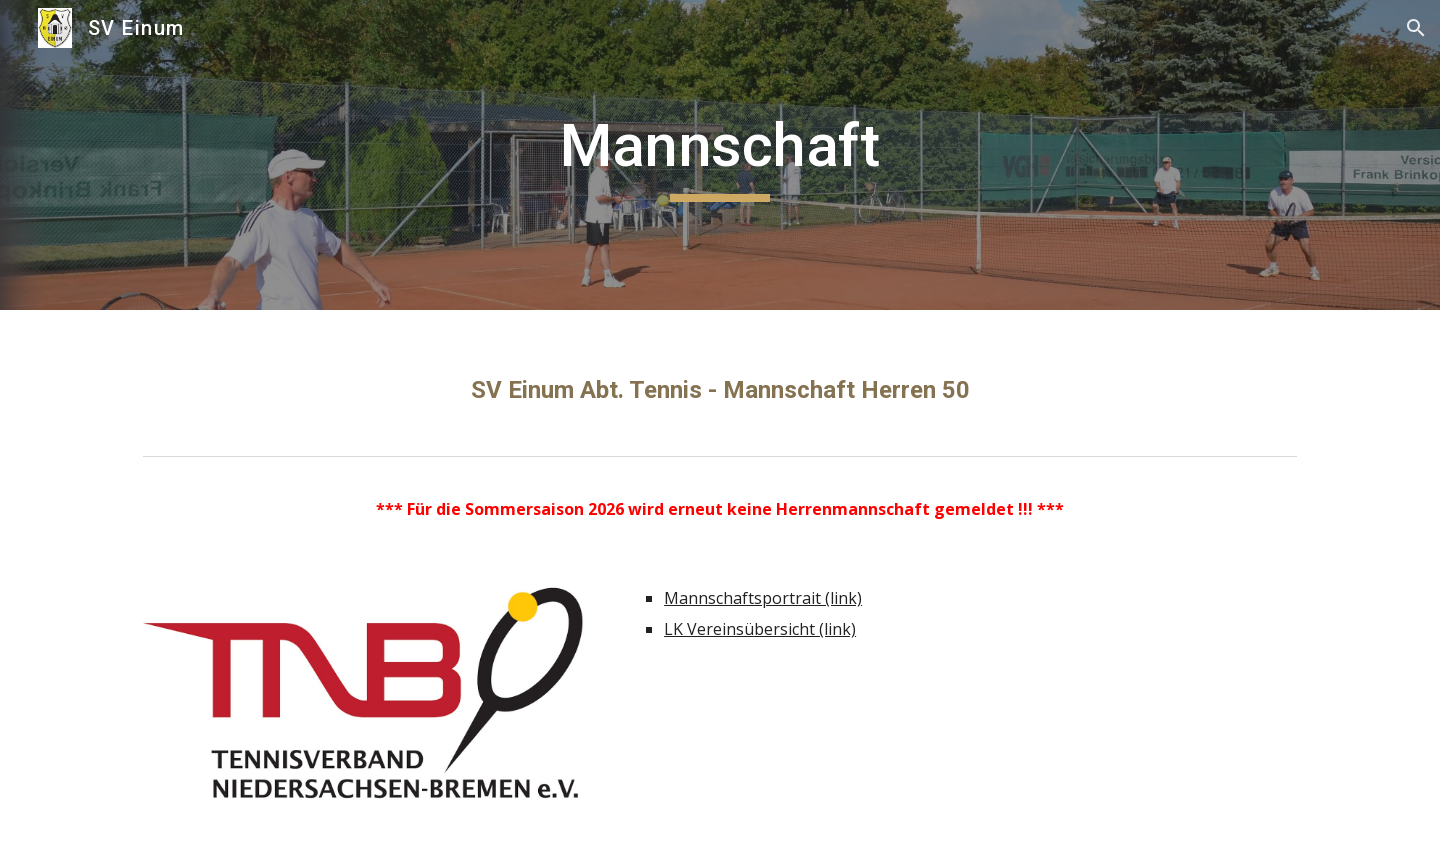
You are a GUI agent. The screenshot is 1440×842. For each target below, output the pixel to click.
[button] (1416, 28)
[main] (720, 155)
